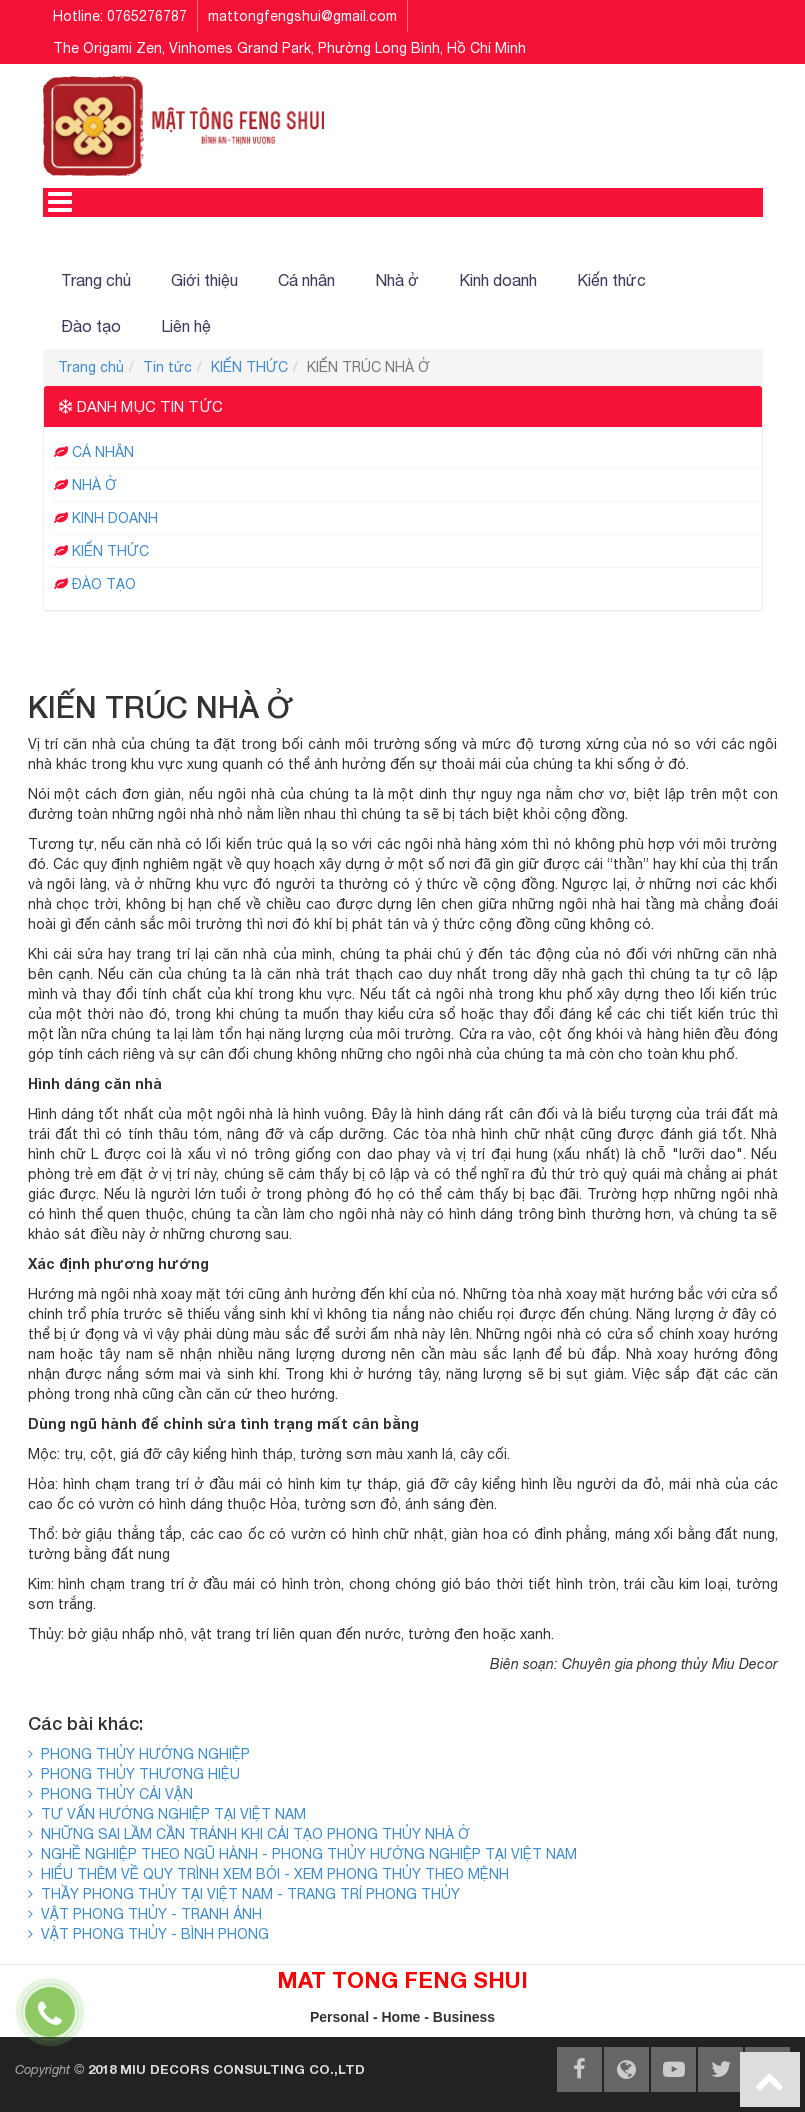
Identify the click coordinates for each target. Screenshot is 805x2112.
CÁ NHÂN (103, 452)
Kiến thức (611, 280)
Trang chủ (96, 280)
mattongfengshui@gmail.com (302, 16)
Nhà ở (397, 280)
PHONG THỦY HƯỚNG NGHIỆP (139, 1754)
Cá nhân (306, 280)
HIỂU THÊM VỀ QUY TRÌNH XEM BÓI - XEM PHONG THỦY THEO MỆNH (268, 1874)
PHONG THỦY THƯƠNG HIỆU (134, 1774)
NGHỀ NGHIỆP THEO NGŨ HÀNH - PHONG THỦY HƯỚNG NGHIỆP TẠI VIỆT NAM (302, 1854)
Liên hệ (186, 326)
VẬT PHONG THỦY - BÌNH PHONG (148, 1934)
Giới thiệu (204, 280)
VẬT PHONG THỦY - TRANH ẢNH (145, 1914)
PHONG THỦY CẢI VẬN (110, 1794)
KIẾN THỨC (249, 367)
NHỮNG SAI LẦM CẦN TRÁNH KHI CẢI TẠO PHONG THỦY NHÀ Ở (249, 1834)
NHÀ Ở (94, 485)
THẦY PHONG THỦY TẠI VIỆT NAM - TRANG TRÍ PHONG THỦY (244, 1894)
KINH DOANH (115, 518)
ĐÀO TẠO (104, 584)
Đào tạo (91, 326)
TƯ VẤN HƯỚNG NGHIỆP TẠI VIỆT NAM (167, 1814)
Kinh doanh (498, 280)
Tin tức (167, 367)
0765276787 (147, 16)
